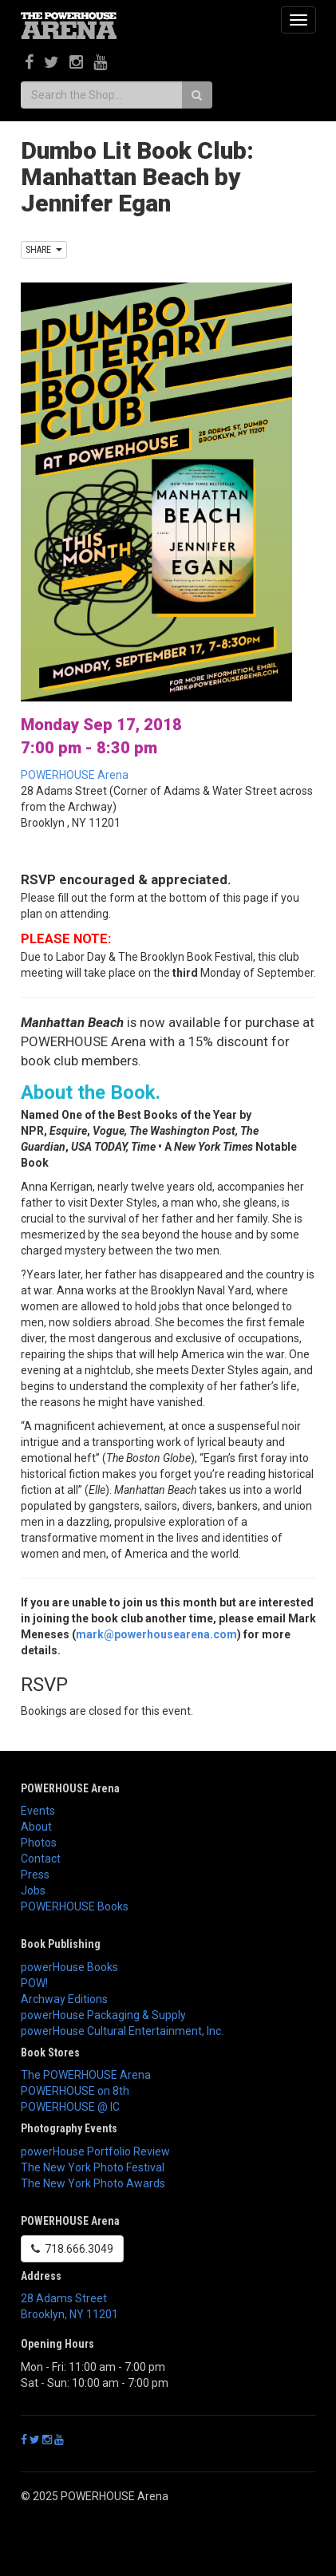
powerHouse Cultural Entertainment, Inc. (122, 2031)
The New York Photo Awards (93, 2183)
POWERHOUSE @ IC (70, 2106)
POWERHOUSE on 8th (75, 2090)
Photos (39, 1842)
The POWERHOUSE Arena (86, 2074)
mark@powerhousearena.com (156, 1634)
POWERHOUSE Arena (74, 774)
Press (35, 1874)
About (36, 1826)
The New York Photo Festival (92, 2167)
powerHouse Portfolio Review (95, 2151)
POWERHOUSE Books (74, 1906)
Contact (41, 1858)
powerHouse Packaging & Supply (103, 2015)
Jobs (33, 1890)
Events (38, 1810)
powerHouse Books (69, 1967)
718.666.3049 (72, 2248)
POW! (34, 1983)
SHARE (44, 249)
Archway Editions (64, 1999)
